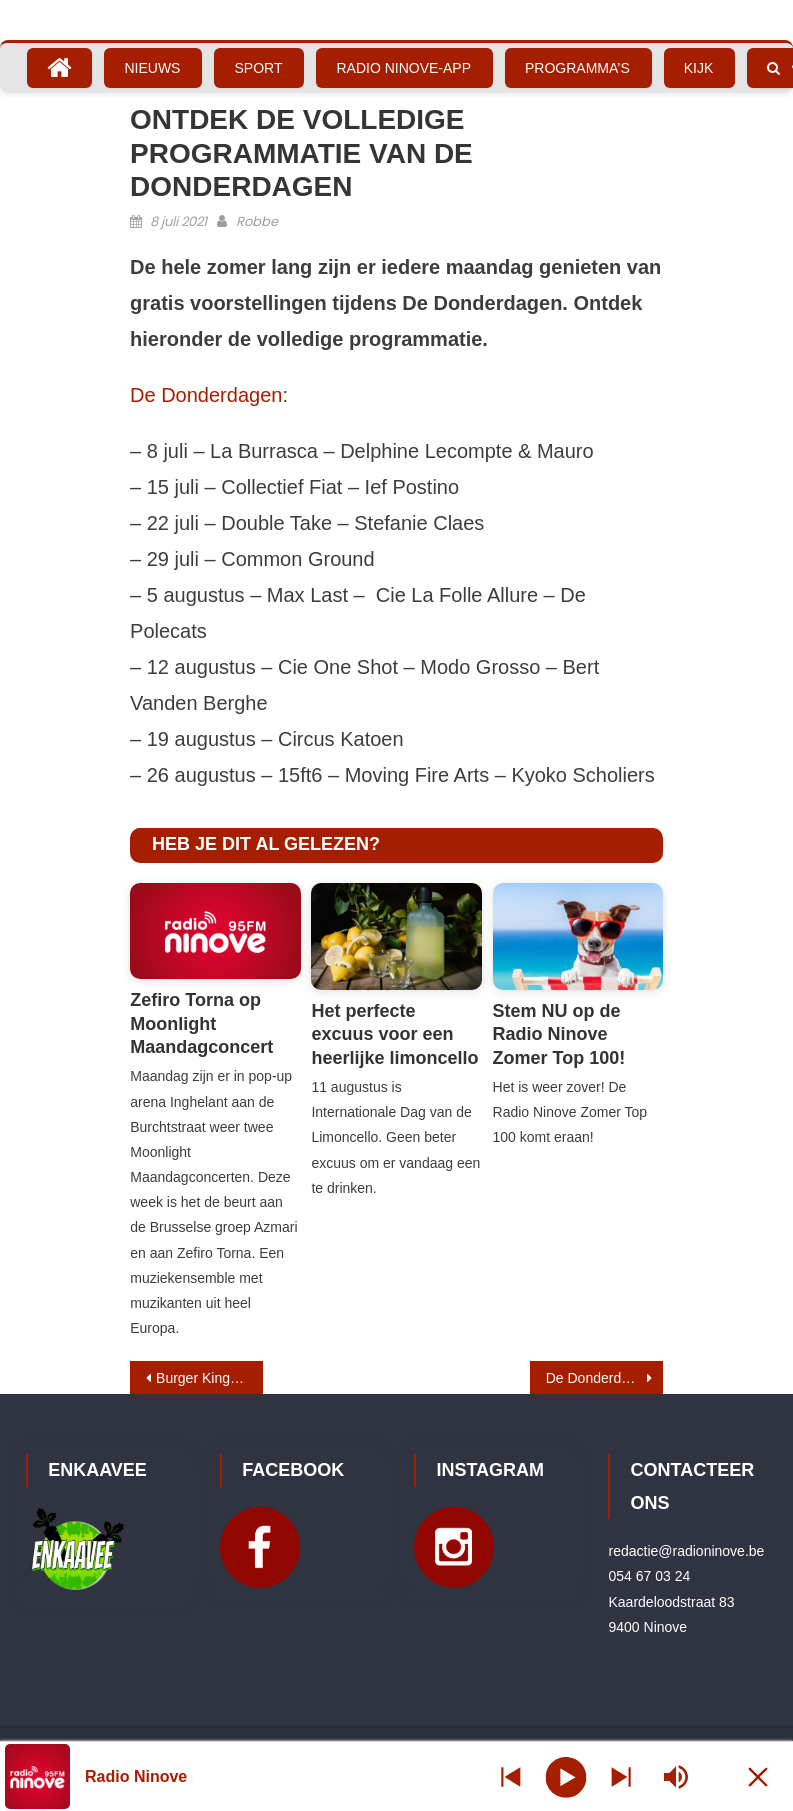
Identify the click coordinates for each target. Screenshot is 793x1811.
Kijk (699, 68)
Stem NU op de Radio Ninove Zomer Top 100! (559, 1034)
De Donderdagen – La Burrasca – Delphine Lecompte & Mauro (604, 1378)
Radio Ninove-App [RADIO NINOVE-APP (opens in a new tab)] (403, 68)
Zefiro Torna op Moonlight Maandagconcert (201, 1023)
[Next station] (511, 1776)
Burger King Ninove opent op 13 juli (209, 1378)
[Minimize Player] (758, 1776)
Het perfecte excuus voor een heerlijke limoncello (394, 1034)
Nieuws (152, 68)
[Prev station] (621, 1776)
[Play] (565, 1776)
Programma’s (577, 68)
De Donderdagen (206, 395)
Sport (258, 68)
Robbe (257, 221)
